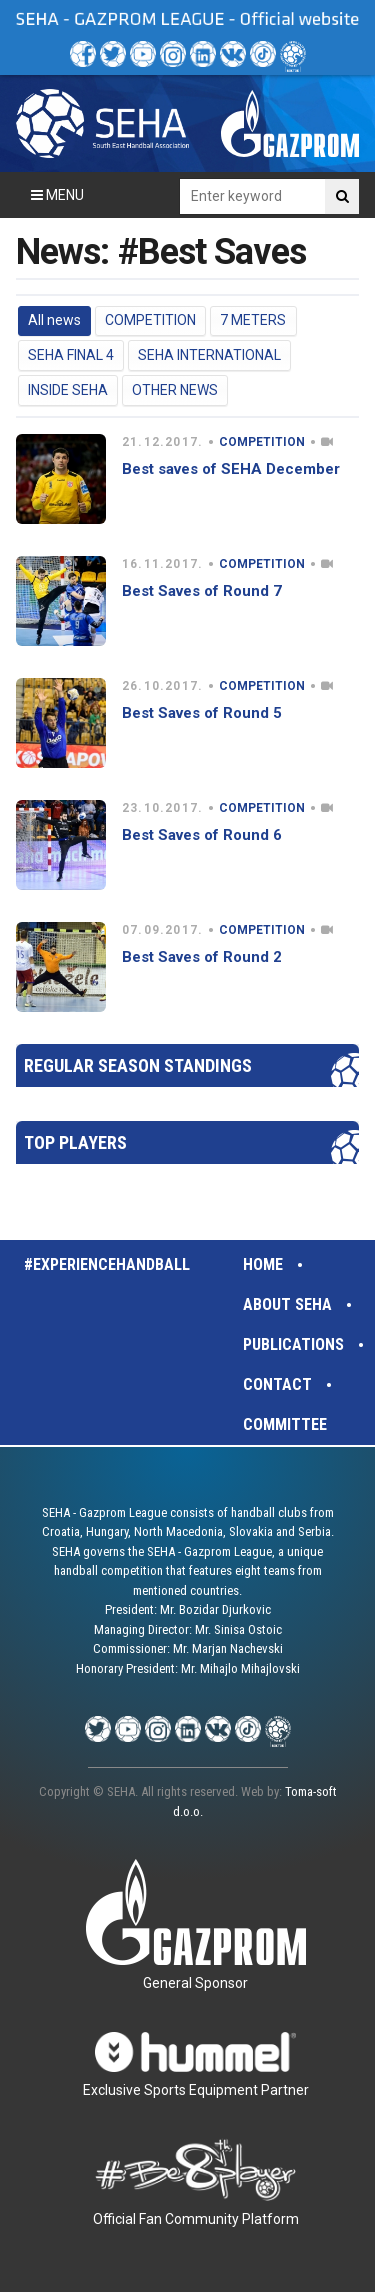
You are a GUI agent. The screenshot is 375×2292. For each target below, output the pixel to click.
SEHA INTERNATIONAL (209, 355)
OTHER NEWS (175, 390)
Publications (293, 1344)
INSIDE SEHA (68, 390)
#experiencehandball (107, 1264)
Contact (277, 1384)
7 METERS (253, 320)
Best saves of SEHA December (231, 469)
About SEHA (287, 1304)
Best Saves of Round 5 (202, 713)
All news (54, 320)
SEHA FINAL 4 (71, 355)
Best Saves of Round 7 (202, 591)
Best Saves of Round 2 (202, 957)
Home (263, 1264)
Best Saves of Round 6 (202, 835)
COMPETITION (150, 320)
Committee (285, 1424)
